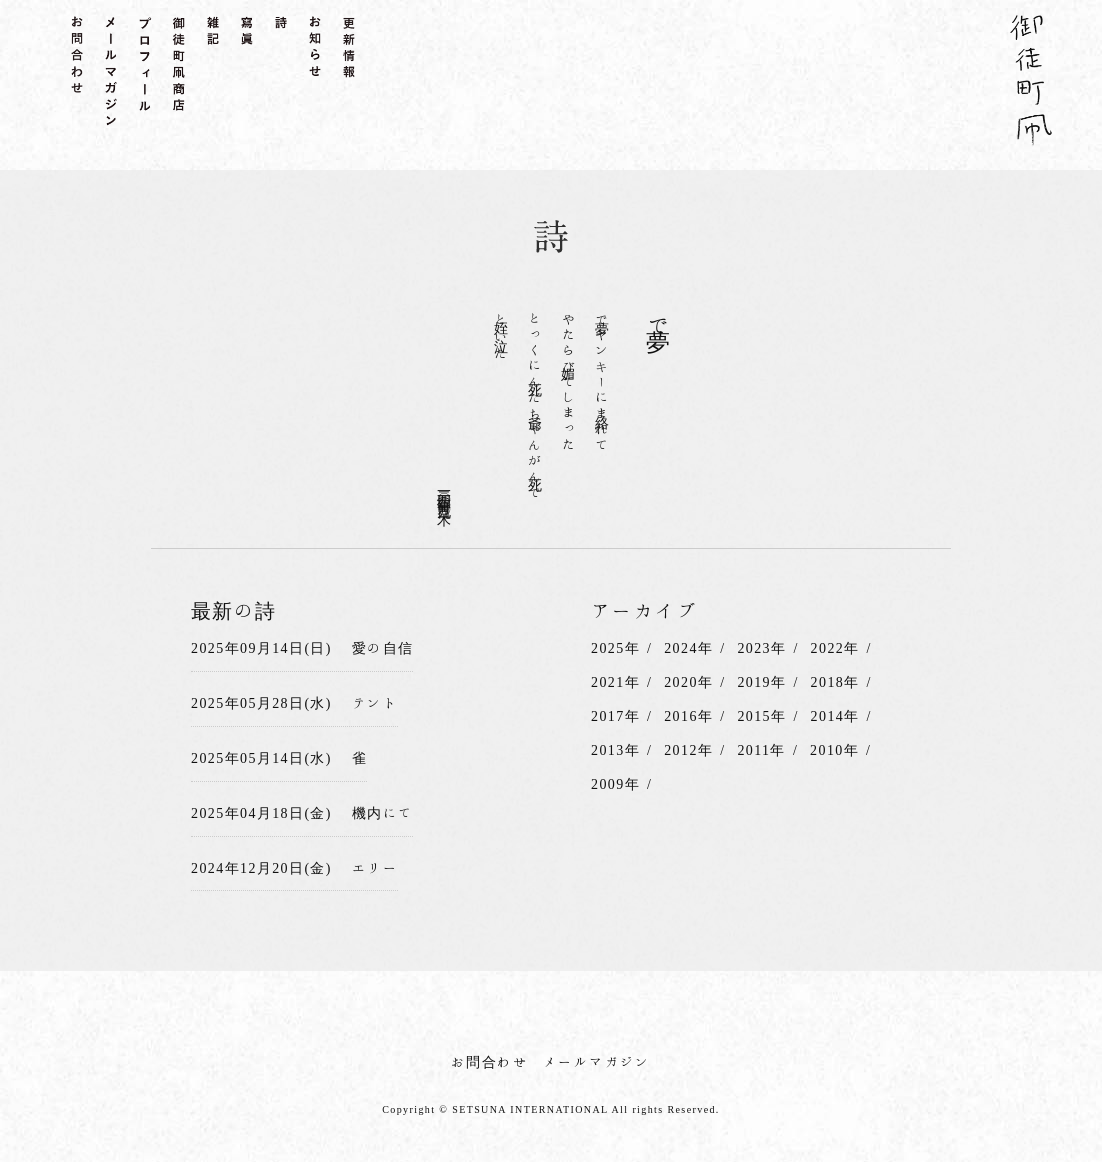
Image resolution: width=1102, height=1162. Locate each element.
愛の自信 (383, 648)
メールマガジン (597, 1062)
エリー (375, 868)
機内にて (383, 813)
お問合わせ (489, 1062)
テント (375, 703)
